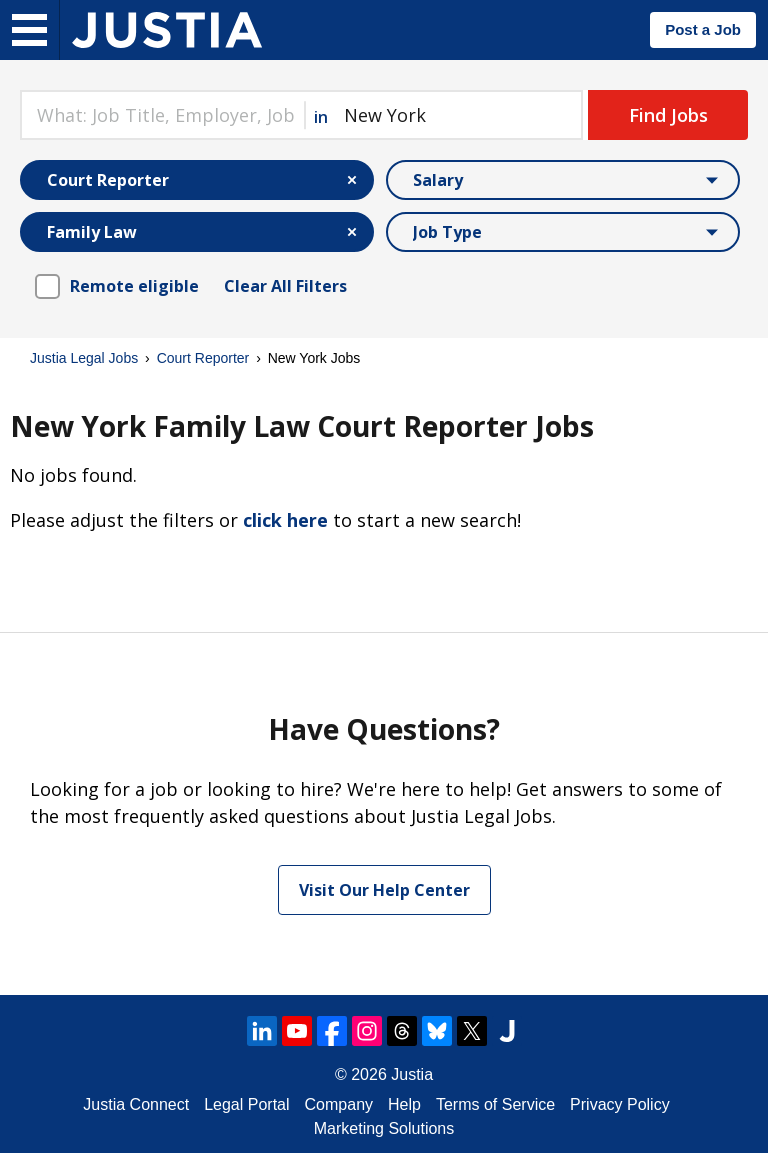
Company (339, 1104)
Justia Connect (136, 1104)
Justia (412, 1074)
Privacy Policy (620, 1104)
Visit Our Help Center (384, 890)
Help (404, 1104)
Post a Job (703, 29)
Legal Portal (246, 1104)
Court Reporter (203, 358)
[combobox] (162, 115)
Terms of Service (495, 1104)
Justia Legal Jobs (84, 358)
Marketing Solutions (384, 1128)
